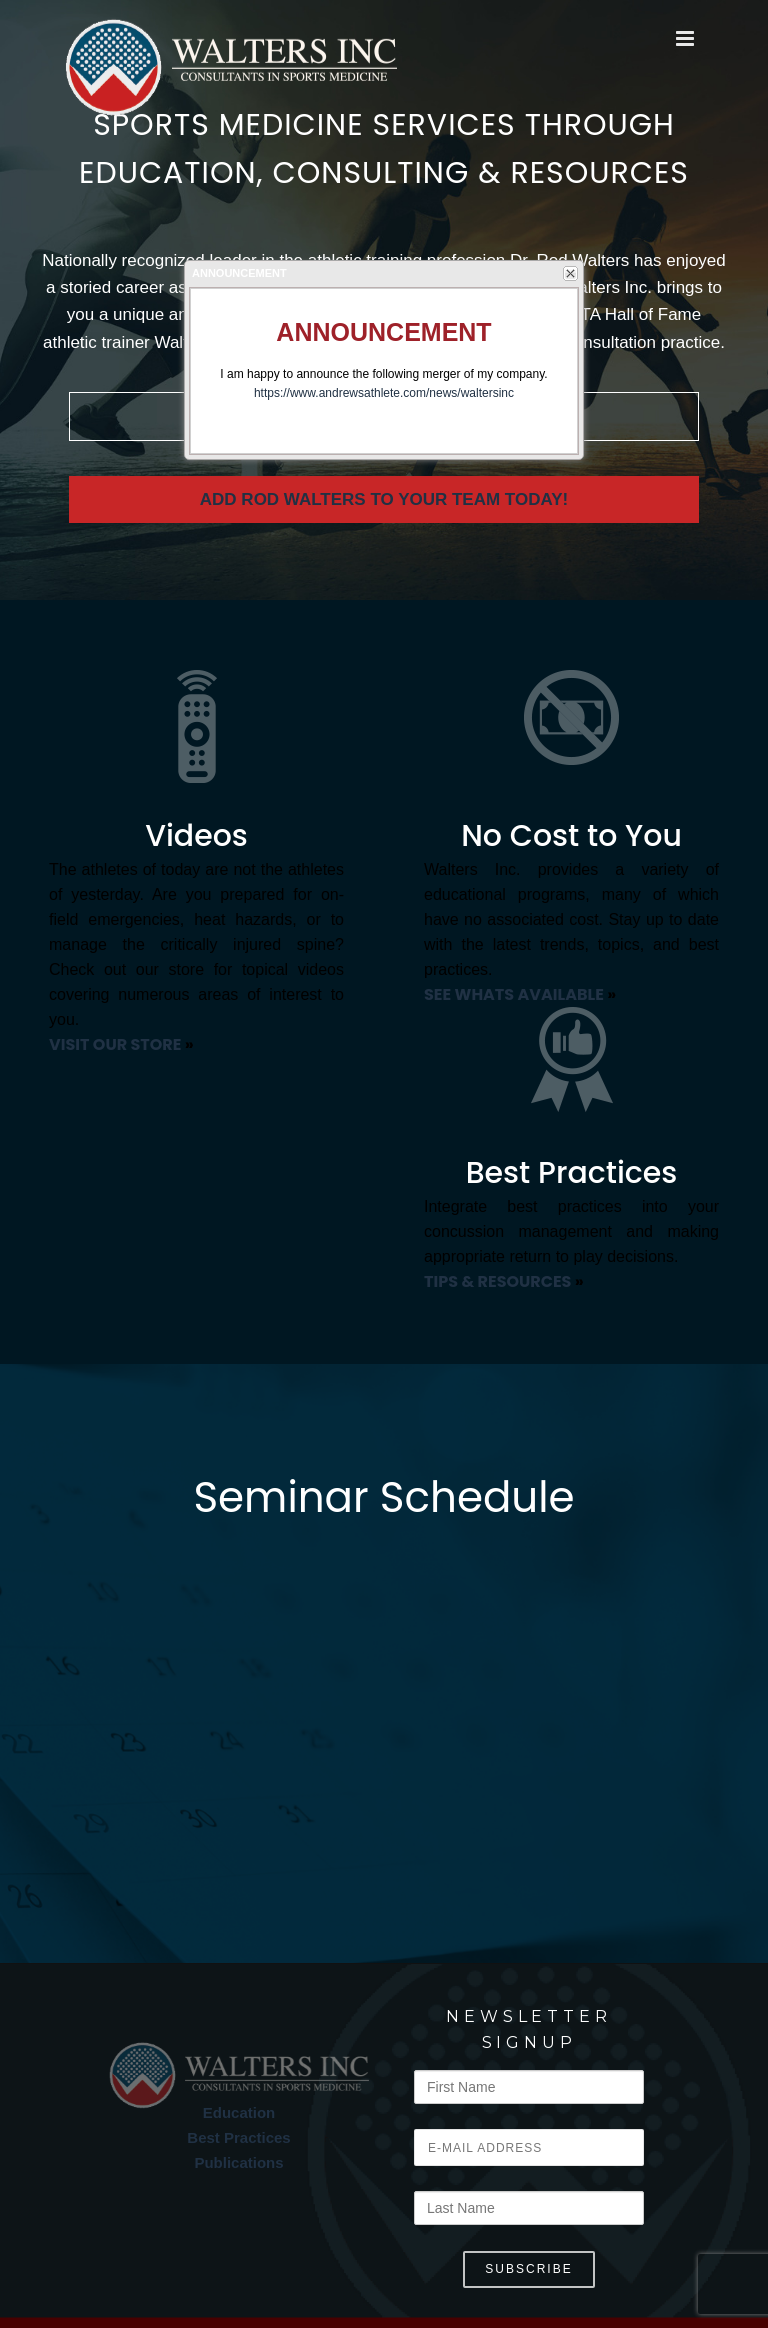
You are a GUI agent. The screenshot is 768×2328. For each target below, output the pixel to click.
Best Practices (238, 2137)
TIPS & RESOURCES (497, 1281)
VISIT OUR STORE (115, 1044)
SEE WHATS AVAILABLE (514, 994)
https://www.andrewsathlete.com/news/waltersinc (384, 393)
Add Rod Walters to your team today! (384, 499)
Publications (238, 2162)
